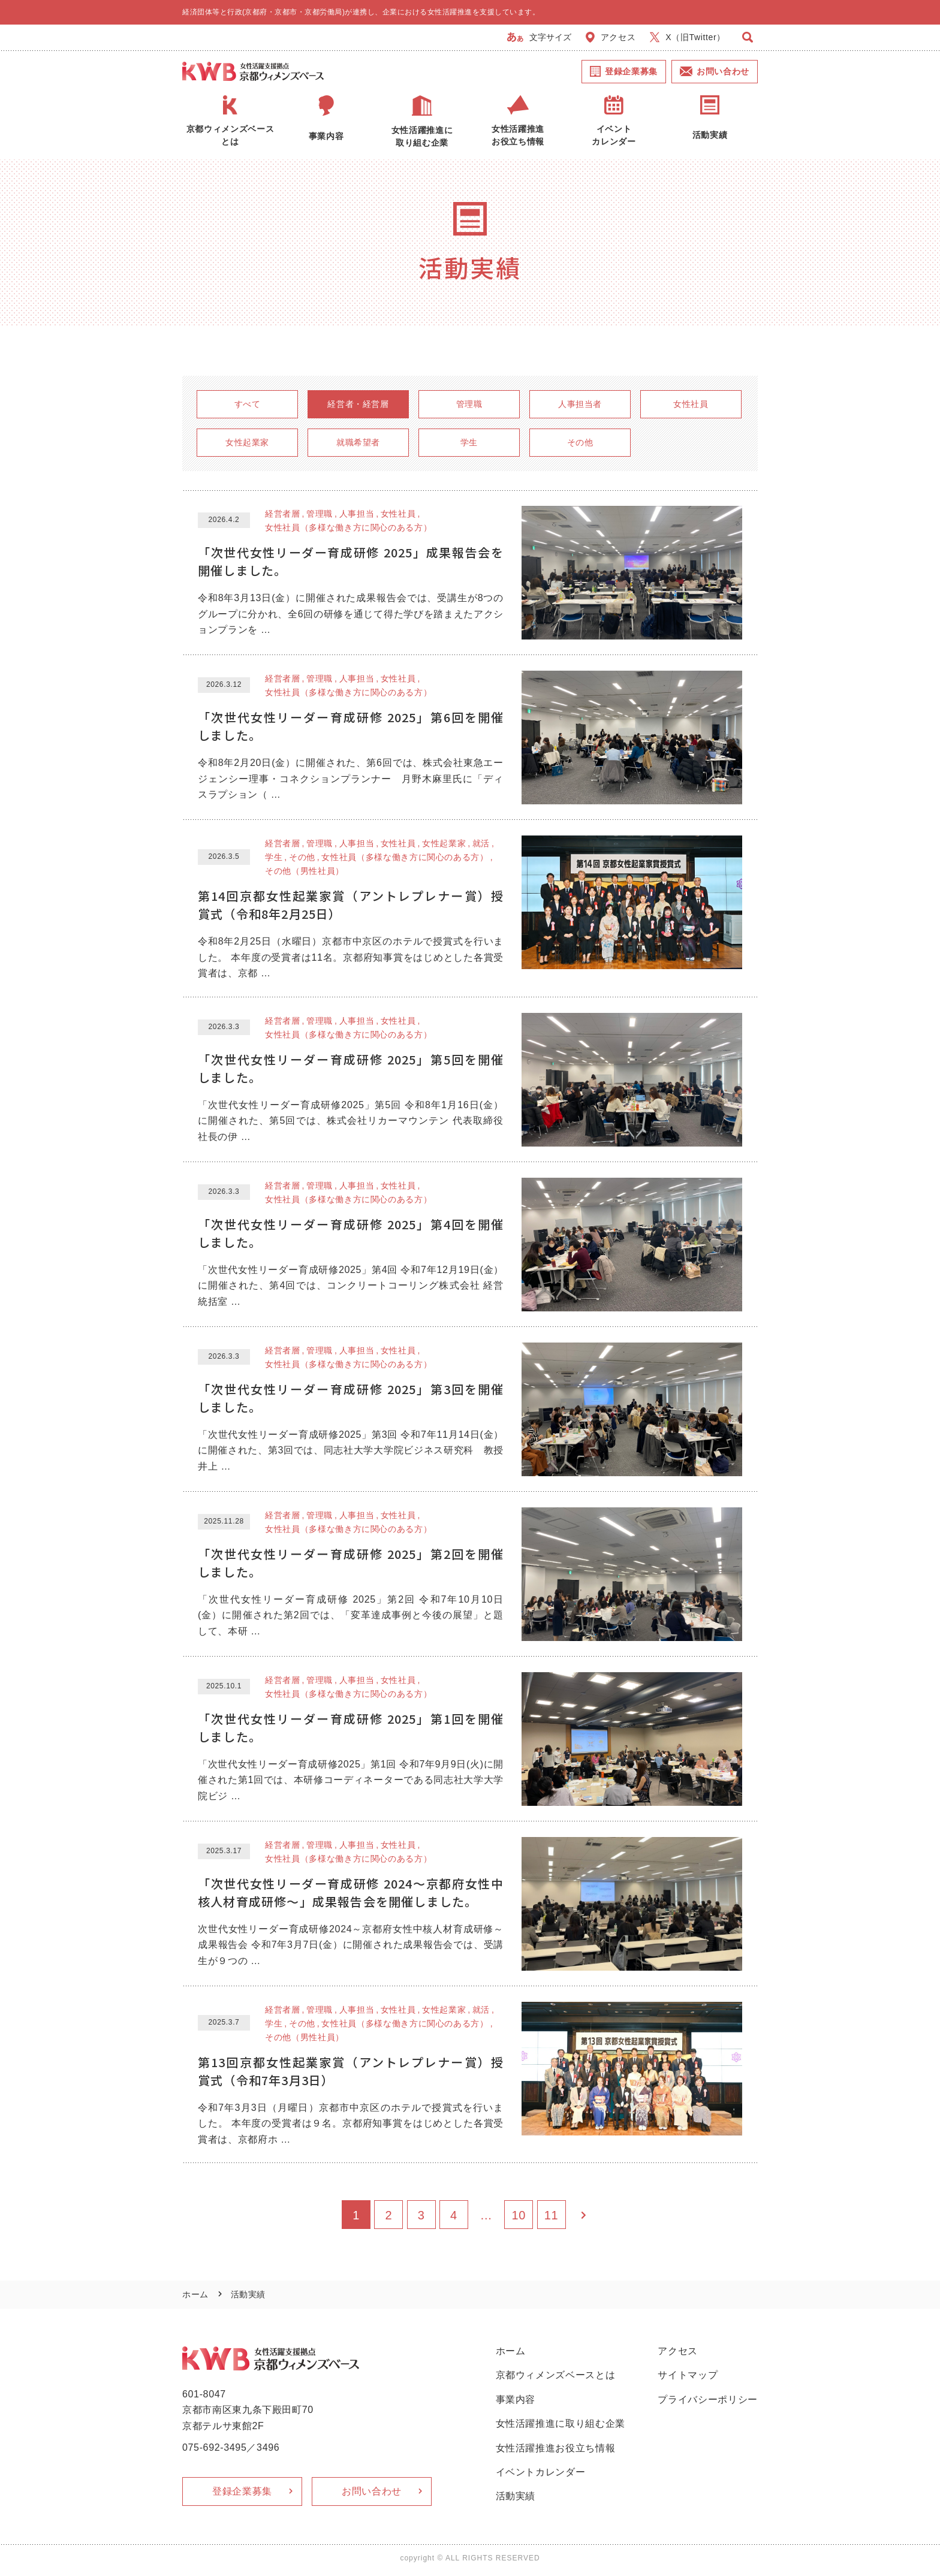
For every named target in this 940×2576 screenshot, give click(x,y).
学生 (469, 442)
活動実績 (516, 2496)
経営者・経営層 (358, 404)
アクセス (611, 37)
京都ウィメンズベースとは (556, 2375)
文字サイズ (539, 37)
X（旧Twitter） (687, 37)
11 (551, 2215)
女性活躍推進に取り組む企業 (560, 2423)
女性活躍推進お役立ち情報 (556, 2448)
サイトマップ (688, 2375)
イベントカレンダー (541, 2472)
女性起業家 (247, 442)
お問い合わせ (714, 71)
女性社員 (691, 404)
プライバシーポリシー (708, 2399)
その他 (580, 442)
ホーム (195, 2294)
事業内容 (516, 2399)
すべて (247, 404)
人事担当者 (580, 404)
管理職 (469, 404)
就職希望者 (358, 442)
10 (519, 2215)
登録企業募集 (624, 71)
